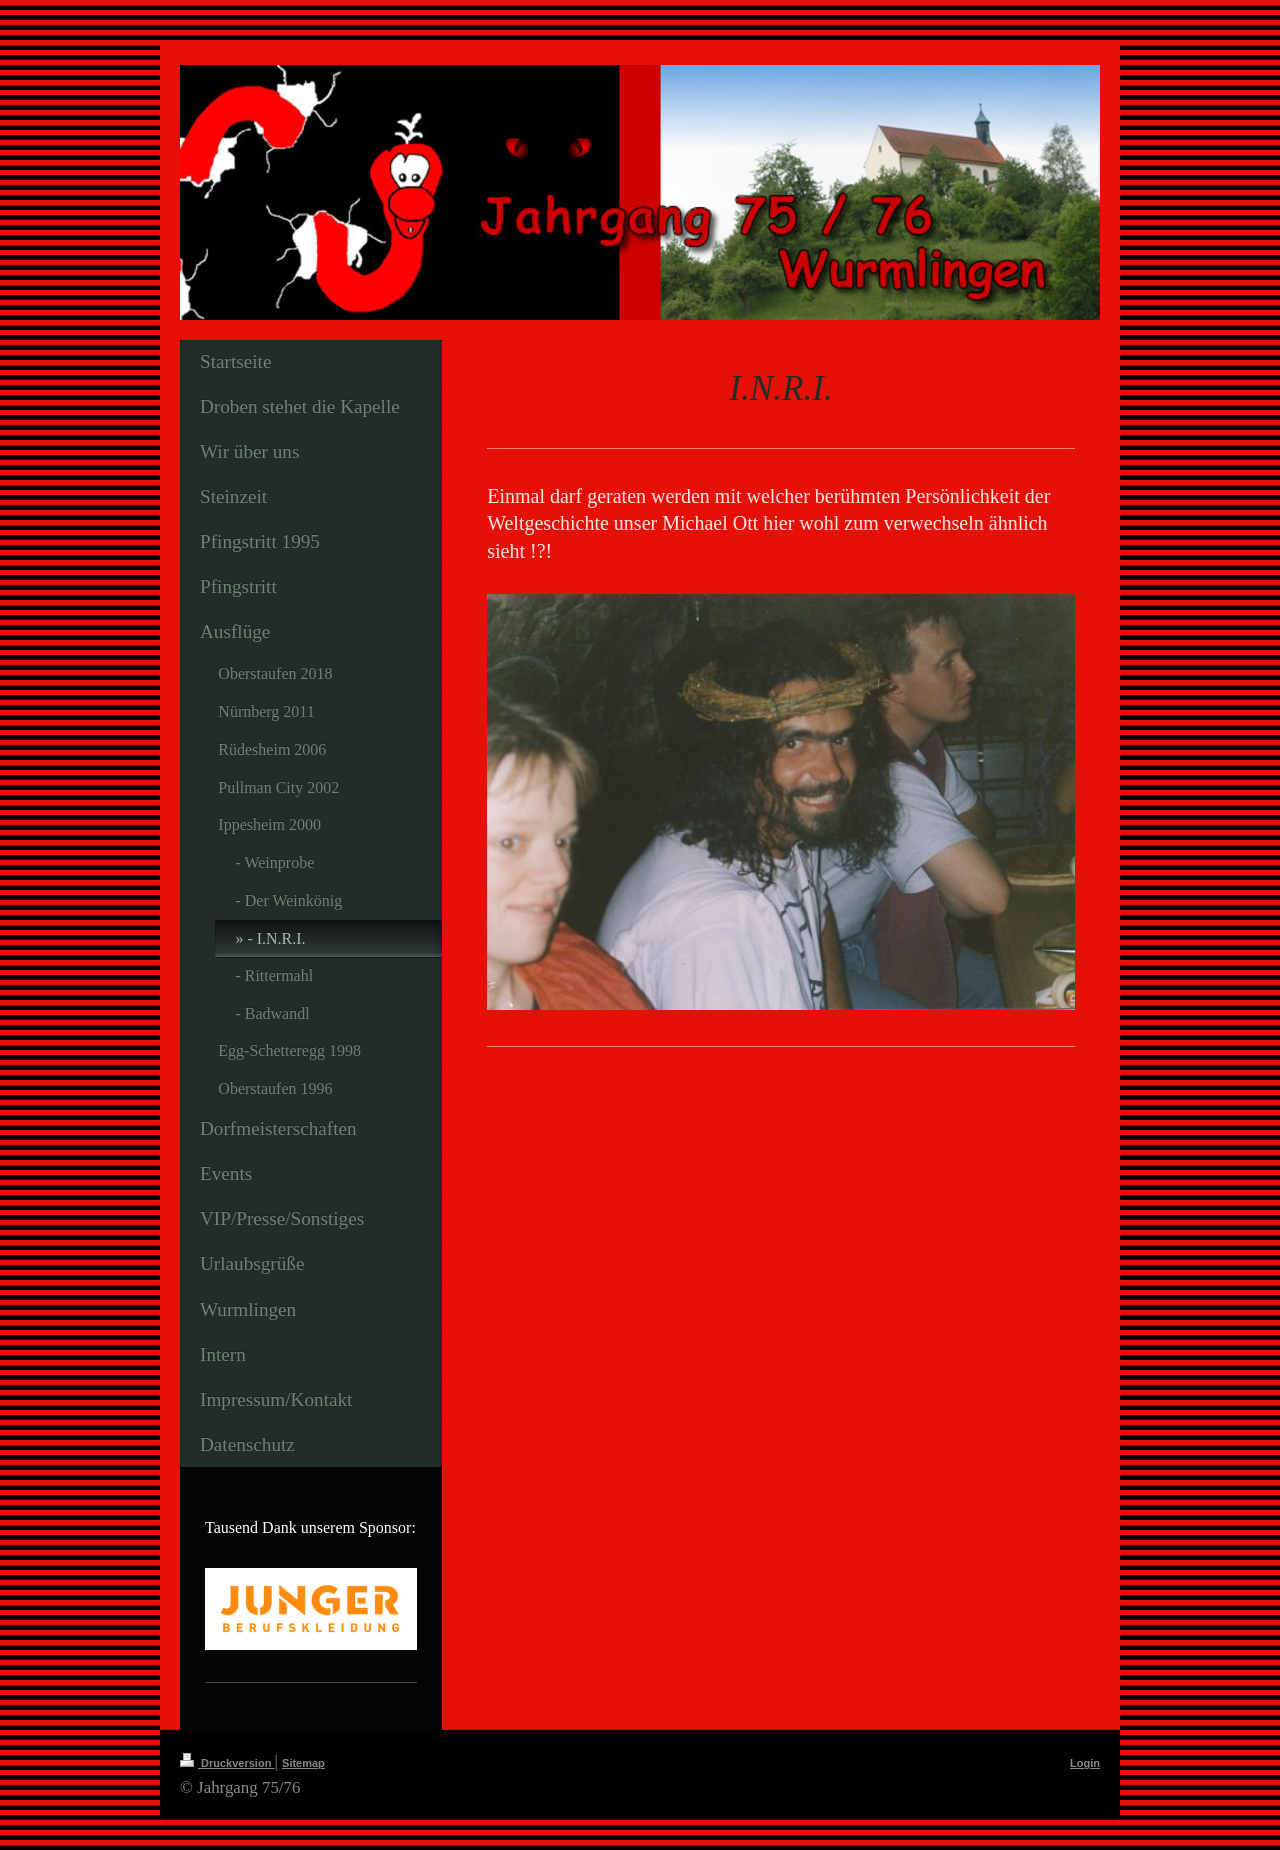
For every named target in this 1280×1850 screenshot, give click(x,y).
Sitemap (303, 1763)
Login (1085, 1763)
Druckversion (227, 1763)
